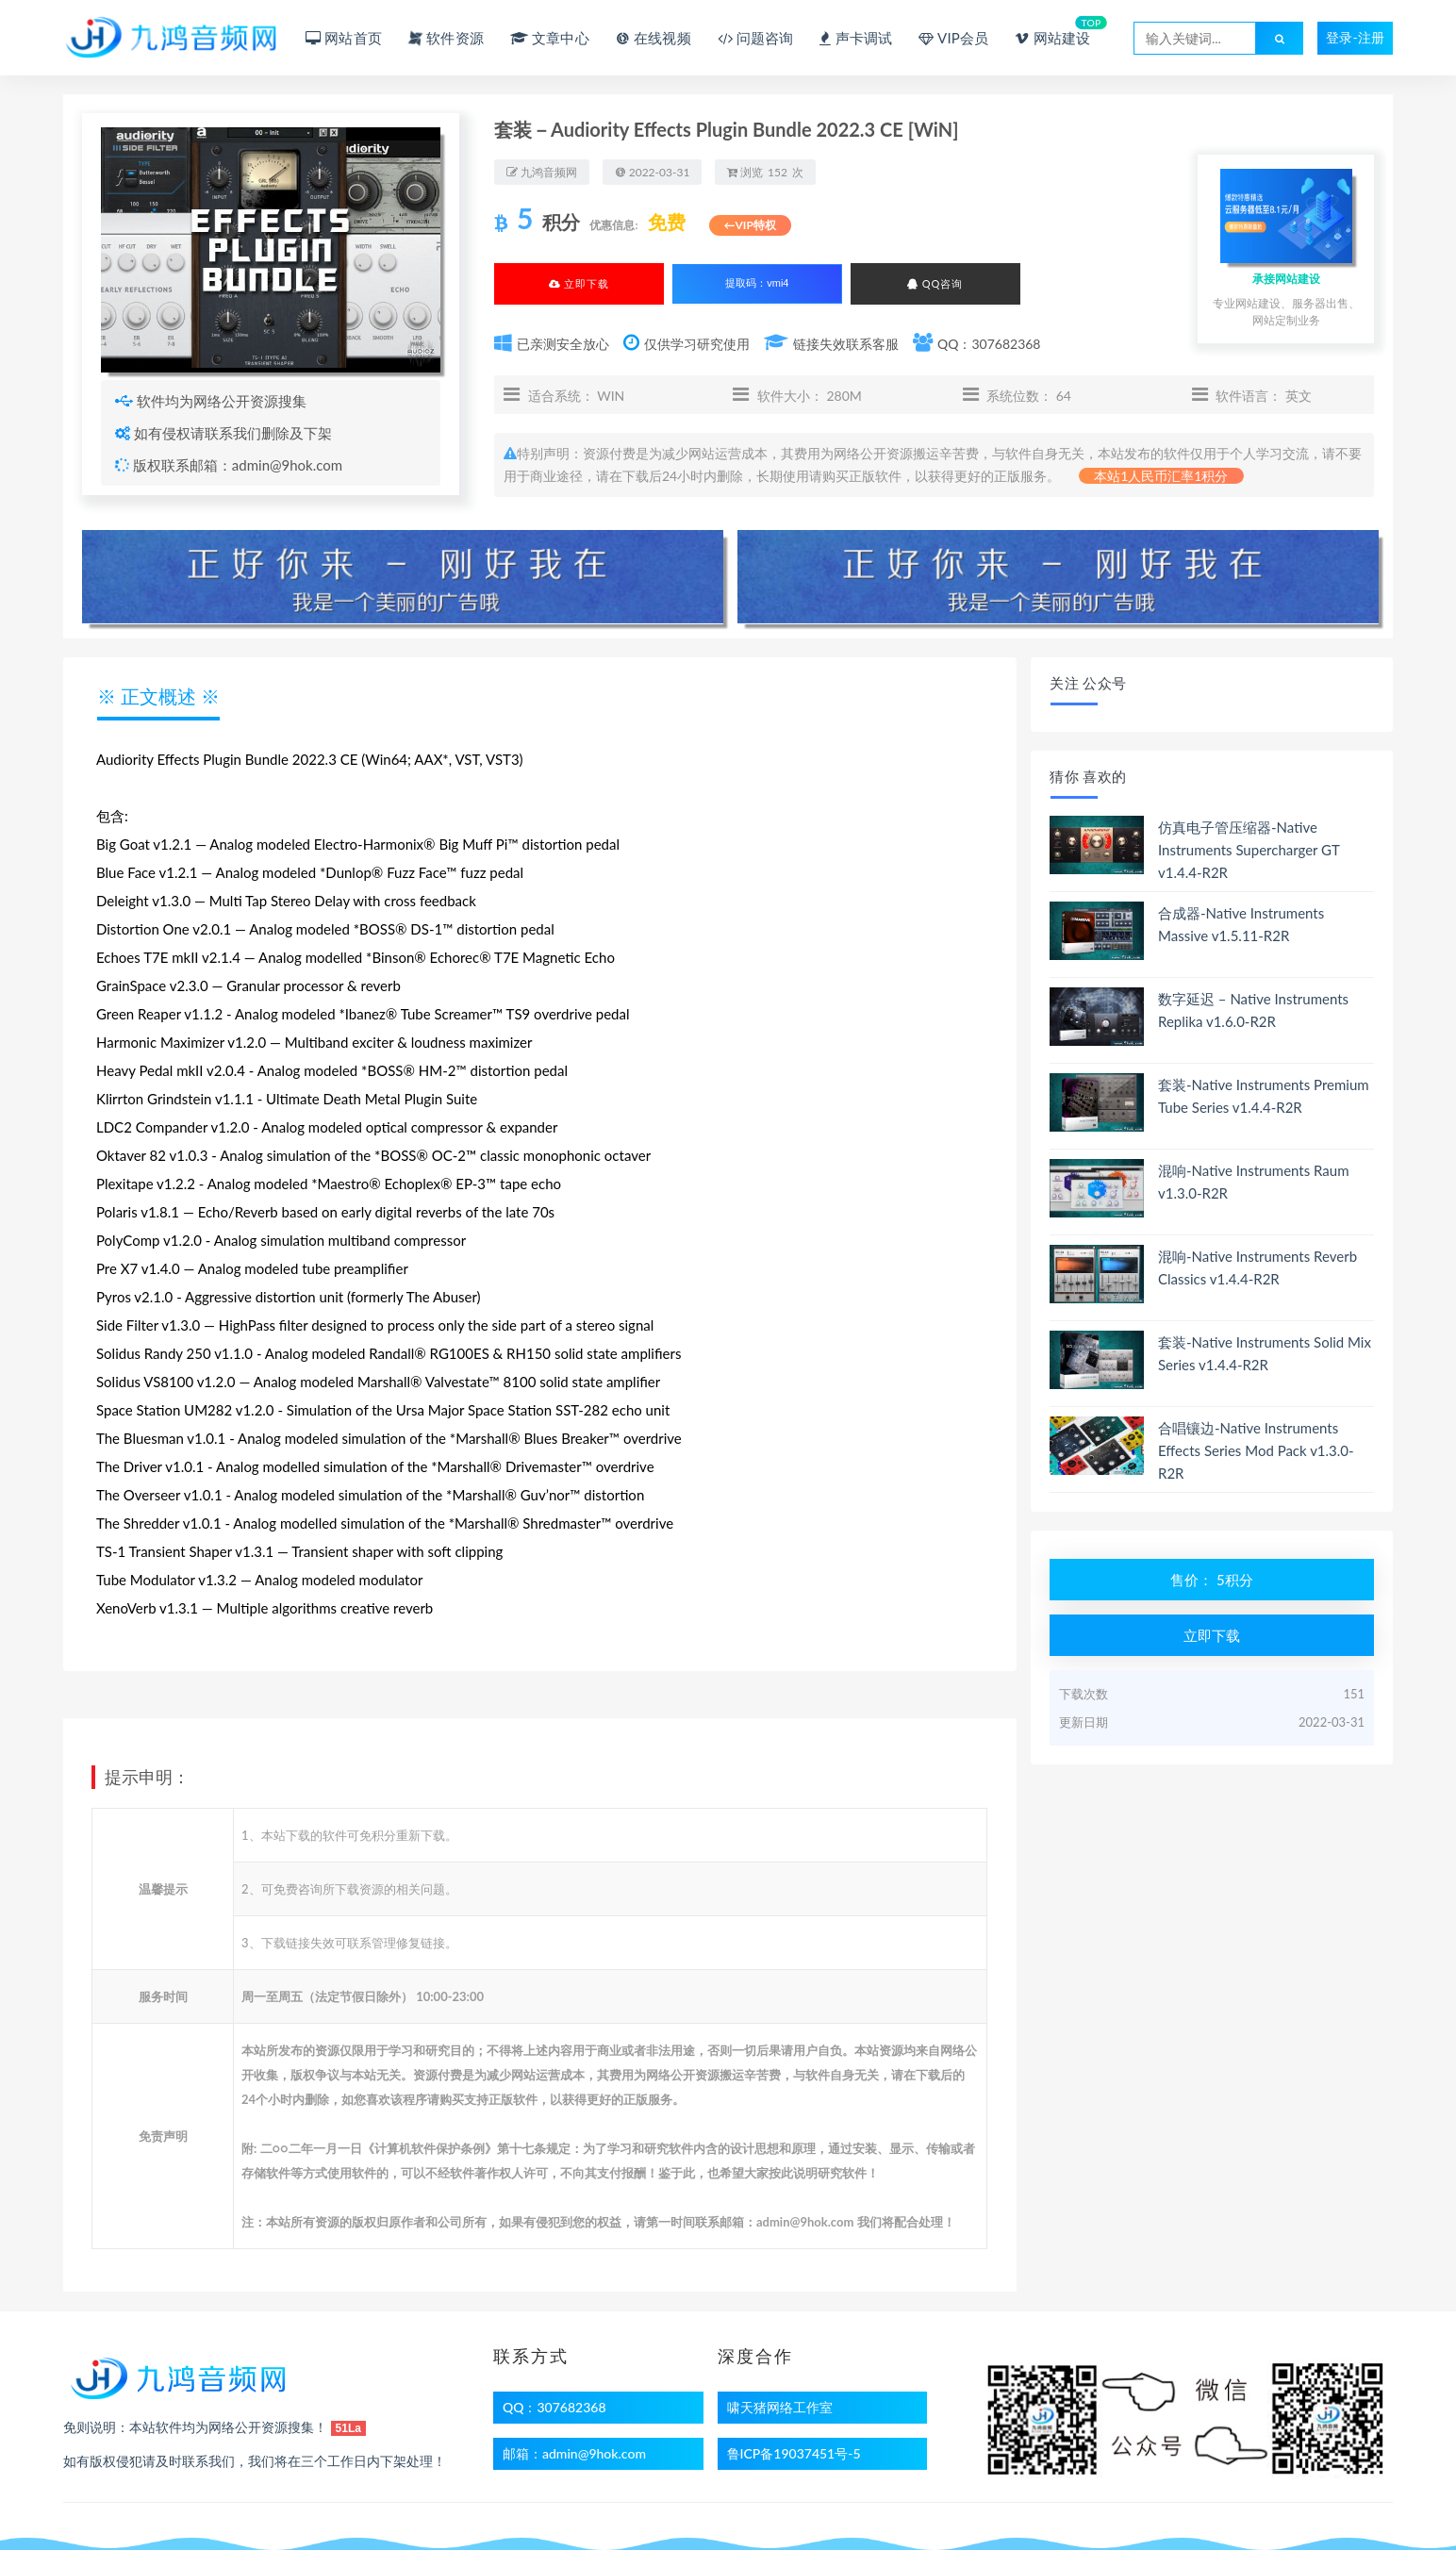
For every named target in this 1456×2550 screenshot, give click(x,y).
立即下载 (579, 283)
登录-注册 (1354, 37)
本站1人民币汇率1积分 (1161, 476)
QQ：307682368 (554, 2407)
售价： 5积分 (1211, 1579)
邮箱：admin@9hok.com (574, 2453)
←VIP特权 (750, 225)
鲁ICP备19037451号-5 (794, 2453)
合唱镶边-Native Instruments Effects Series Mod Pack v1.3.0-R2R (1256, 1450)
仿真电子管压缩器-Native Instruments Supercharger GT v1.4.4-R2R (1248, 850)
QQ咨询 (935, 283)
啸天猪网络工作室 (780, 2407)
